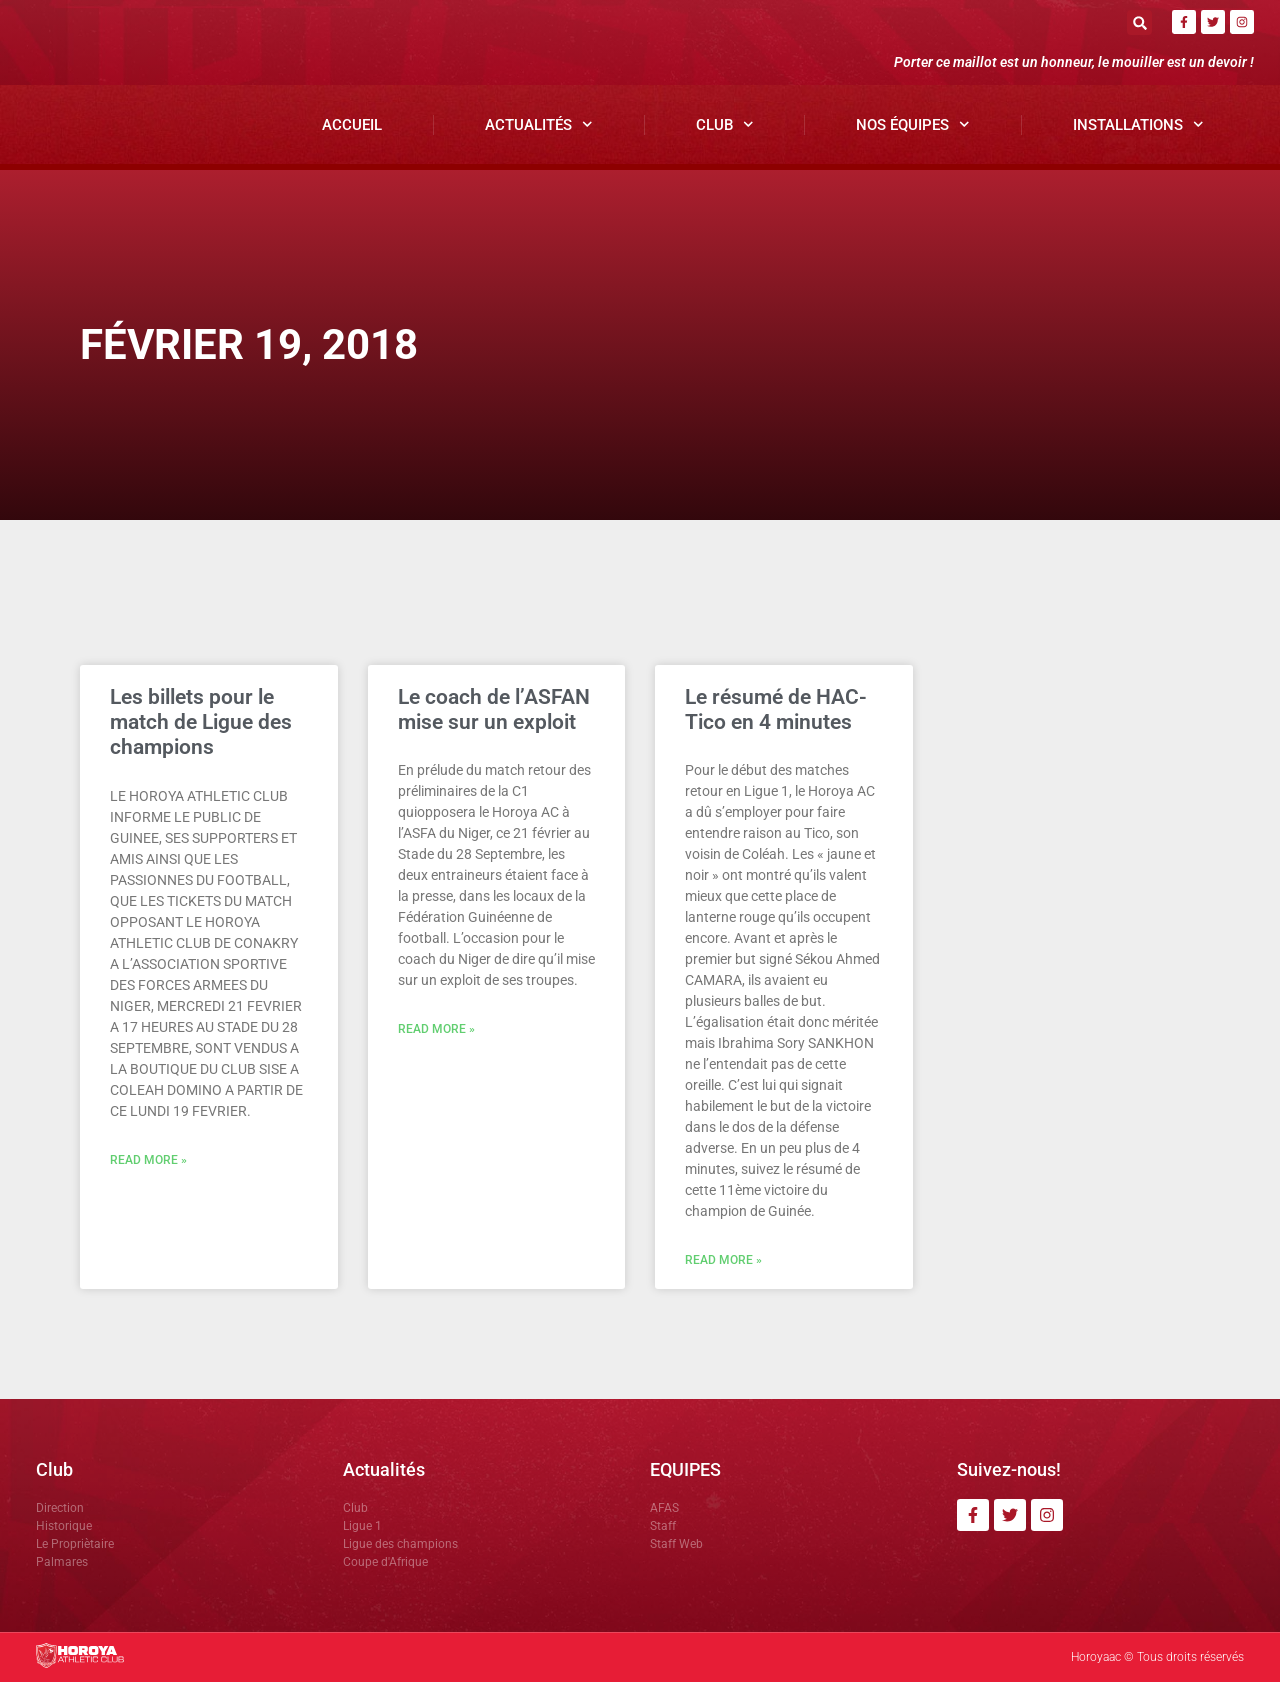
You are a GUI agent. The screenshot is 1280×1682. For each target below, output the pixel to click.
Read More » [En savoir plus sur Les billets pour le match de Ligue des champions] (148, 1160)
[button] (1139, 22)
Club (725, 124)
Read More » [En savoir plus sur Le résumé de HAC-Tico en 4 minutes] (723, 1260)
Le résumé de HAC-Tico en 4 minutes (776, 709)
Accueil (352, 125)
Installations (1138, 124)
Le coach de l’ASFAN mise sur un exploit (494, 709)
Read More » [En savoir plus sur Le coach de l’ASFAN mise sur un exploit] (436, 1029)
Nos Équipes (913, 124)
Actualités (539, 124)
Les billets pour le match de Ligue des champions (201, 722)
